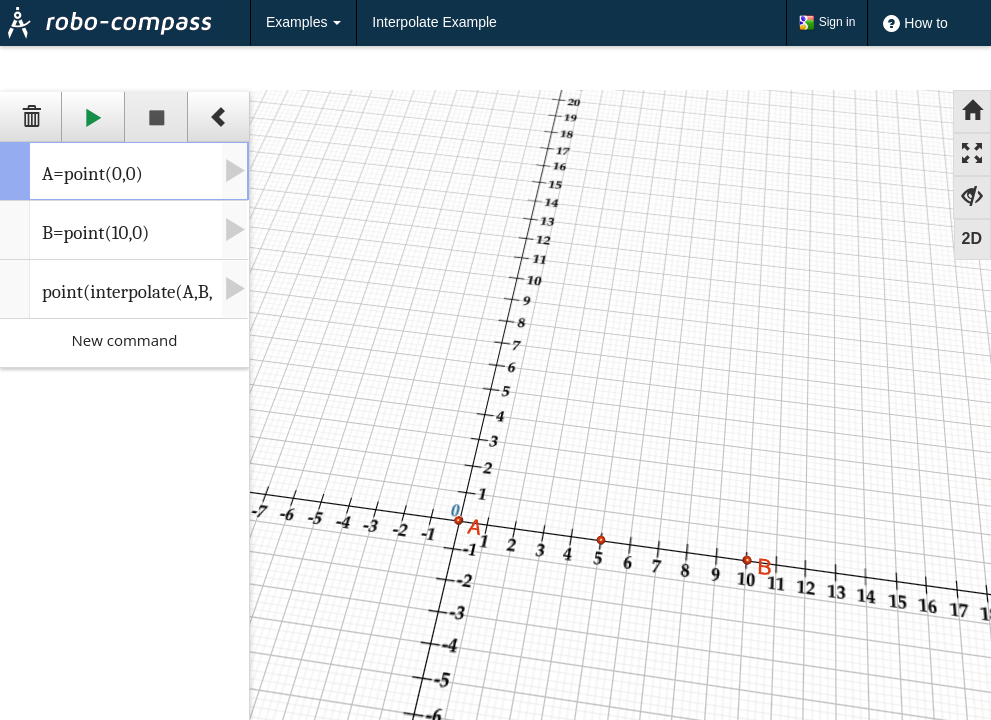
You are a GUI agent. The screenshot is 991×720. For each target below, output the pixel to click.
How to (915, 24)
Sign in (827, 23)
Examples (303, 22)
